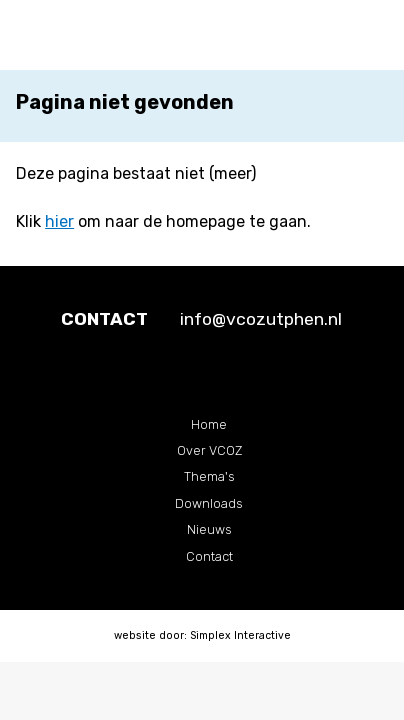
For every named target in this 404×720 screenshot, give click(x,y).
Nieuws (209, 529)
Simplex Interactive (240, 635)
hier (59, 221)
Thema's (209, 476)
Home (209, 424)
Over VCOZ (209, 450)
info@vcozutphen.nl (261, 319)
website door (149, 635)
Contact (209, 556)
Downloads (209, 503)
